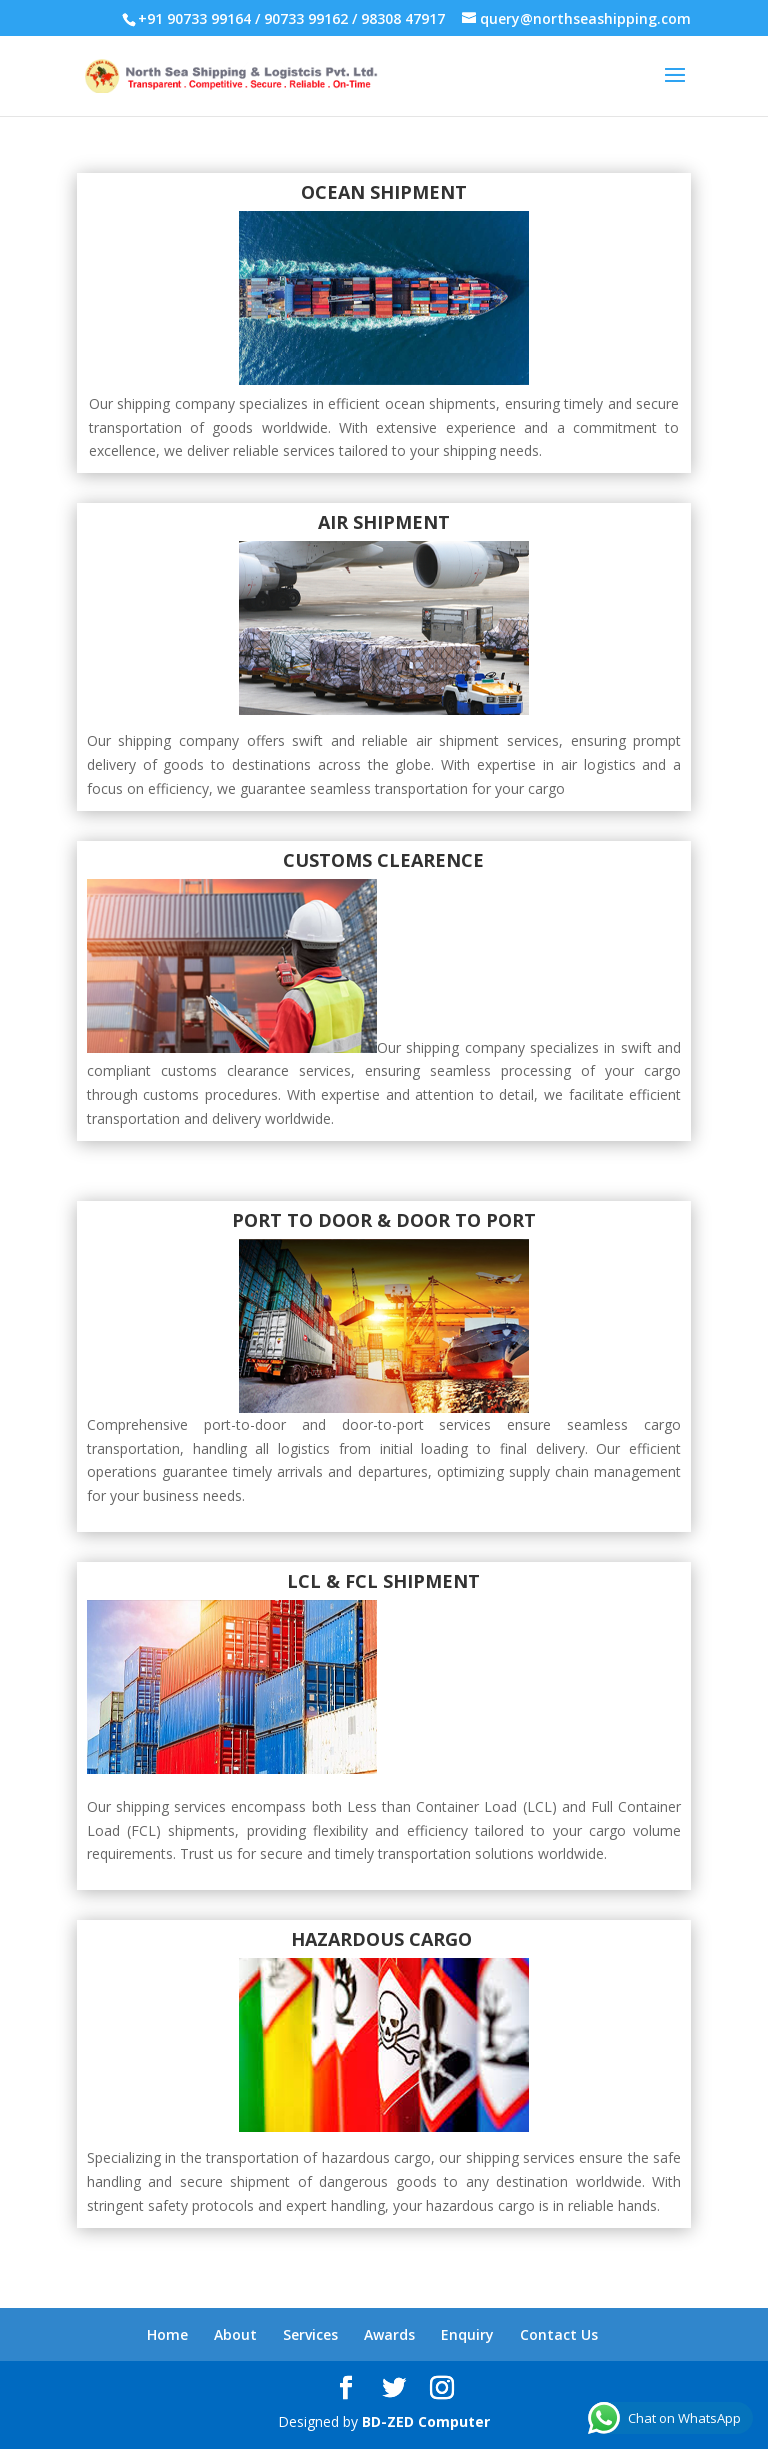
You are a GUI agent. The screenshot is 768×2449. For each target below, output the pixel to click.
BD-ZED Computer (426, 2421)
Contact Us (559, 2334)
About (235, 2334)
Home (167, 2334)
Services (310, 2334)
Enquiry (467, 2334)
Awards (389, 2334)
